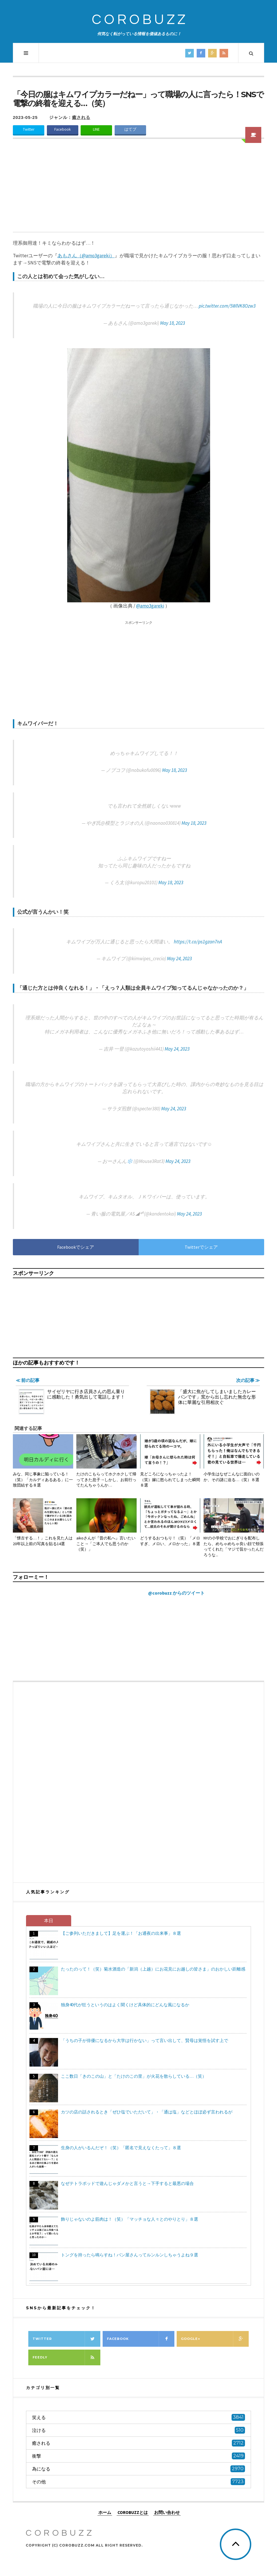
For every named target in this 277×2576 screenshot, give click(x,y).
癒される (81, 117)
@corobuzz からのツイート (176, 1593)
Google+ (215, 2339)
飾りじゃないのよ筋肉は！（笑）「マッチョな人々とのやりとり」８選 (129, 2219)
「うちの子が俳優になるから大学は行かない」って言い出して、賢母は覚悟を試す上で (144, 2040)
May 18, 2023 (172, 323)
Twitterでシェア (201, 1247)
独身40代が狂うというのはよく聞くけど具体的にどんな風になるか (125, 2004)
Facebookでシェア (75, 1247)
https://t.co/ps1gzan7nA (198, 942)
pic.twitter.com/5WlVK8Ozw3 (227, 306)
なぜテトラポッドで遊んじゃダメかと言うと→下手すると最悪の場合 (127, 2183)
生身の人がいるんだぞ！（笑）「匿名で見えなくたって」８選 (121, 2147)
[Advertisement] (138, 189)
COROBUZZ (140, 20)
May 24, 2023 (179, 958)
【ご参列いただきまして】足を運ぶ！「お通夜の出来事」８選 (121, 1933)
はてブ (130, 129)
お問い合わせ (167, 2512)
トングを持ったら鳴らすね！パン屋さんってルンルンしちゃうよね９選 (129, 2255)
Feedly (66, 2357)
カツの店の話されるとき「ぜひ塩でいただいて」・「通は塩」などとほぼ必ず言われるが (146, 2112)
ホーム (104, 2512)
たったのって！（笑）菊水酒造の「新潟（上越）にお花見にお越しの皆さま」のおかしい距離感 (153, 1969)
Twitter (28, 129)
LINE (96, 129)
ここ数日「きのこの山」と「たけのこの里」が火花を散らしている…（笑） (133, 2076)
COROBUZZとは (133, 2512)
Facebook (62, 129)
